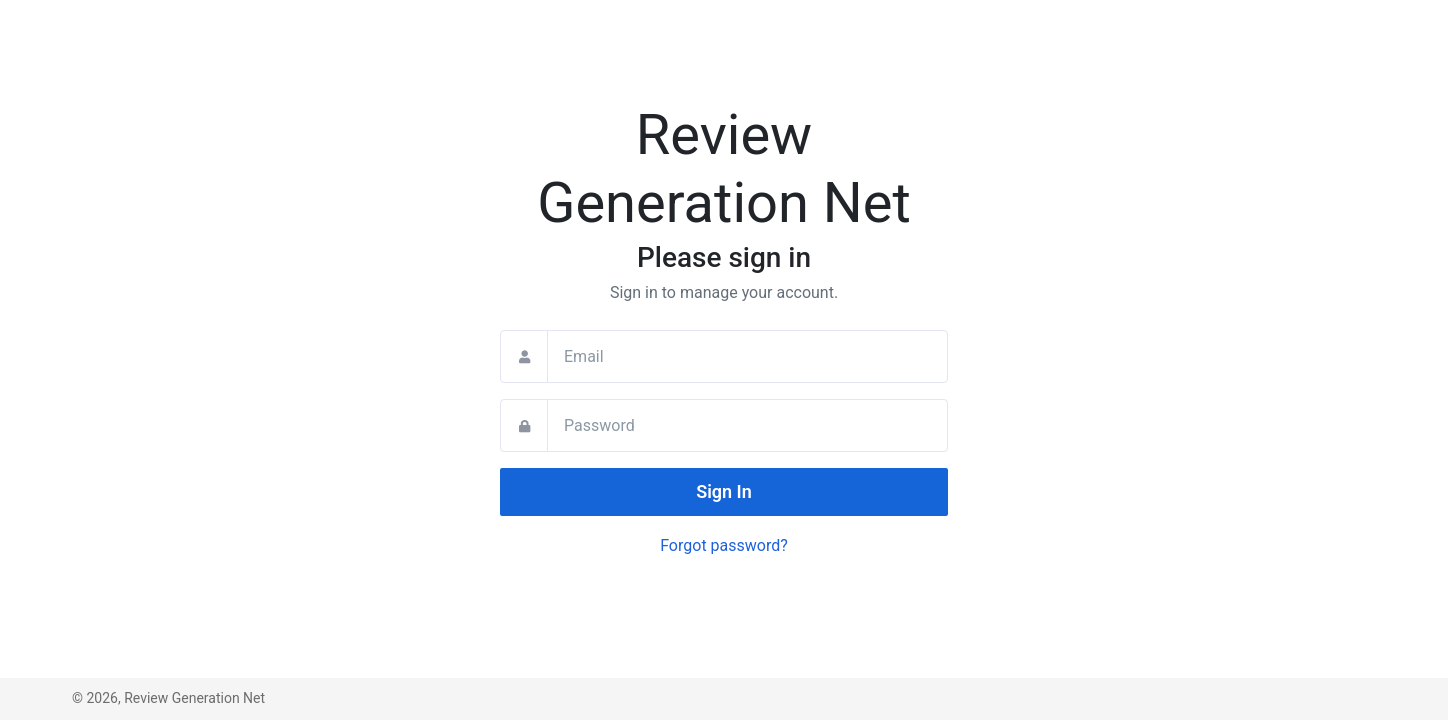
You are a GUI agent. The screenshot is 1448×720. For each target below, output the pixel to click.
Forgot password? (724, 545)
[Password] (747, 425)
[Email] (747, 356)
